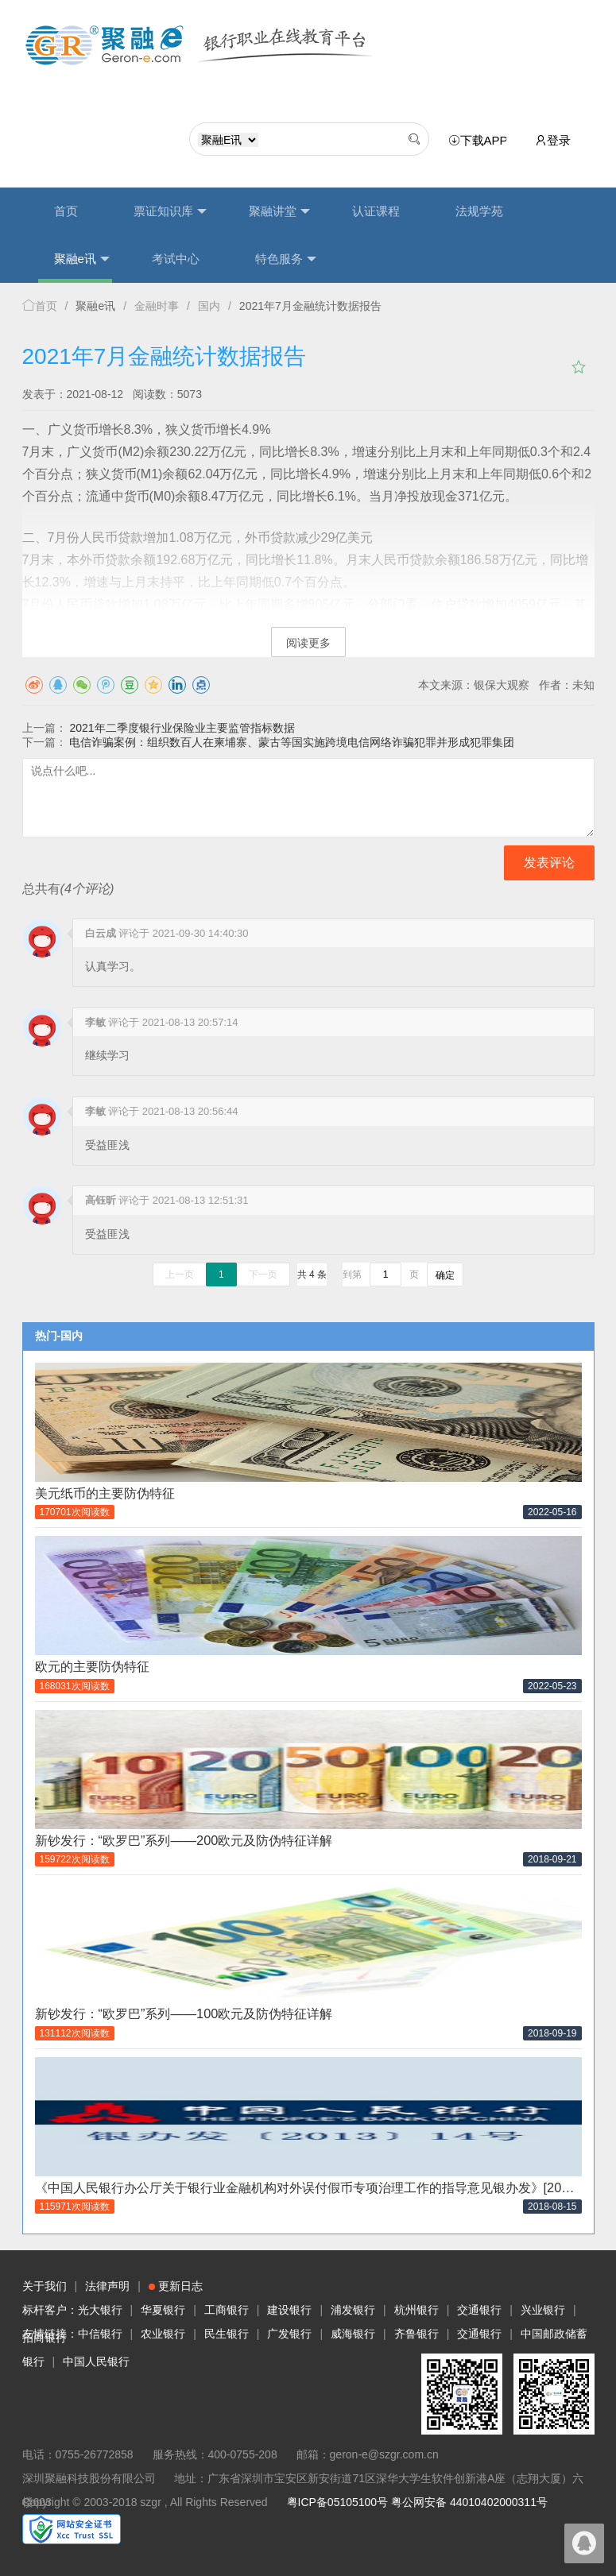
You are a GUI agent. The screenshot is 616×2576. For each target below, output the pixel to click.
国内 (209, 306)
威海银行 (353, 2333)
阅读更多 (308, 642)
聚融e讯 (82, 259)
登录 (553, 140)
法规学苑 (479, 211)
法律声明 (107, 2286)
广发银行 (289, 2333)
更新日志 (176, 2286)
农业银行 (163, 2333)
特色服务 (285, 259)
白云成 (100, 933)
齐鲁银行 (416, 2333)
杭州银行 (416, 2309)
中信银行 (100, 2333)
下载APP (480, 140)
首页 (66, 211)
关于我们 (44, 2286)
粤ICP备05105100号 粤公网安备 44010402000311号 (417, 2502)
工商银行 (226, 2309)
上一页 (179, 1274)
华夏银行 (163, 2309)
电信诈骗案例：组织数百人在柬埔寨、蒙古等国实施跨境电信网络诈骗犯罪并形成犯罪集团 (291, 742)
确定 (445, 1275)
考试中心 (176, 258)
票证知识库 (170, 211)
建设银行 (289, 2309)
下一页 (263, 1274)
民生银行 (226, 2333)
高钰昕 (100, 1200)
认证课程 (376, 211)
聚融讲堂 (279, 211)
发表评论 (549, 862)
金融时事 (156, 306)
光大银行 (100, 2309)
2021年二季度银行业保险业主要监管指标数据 (181, 727)
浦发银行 (353, 2309)
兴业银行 (543, 2309)
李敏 (95, 1022)
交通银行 (479, 2309)
